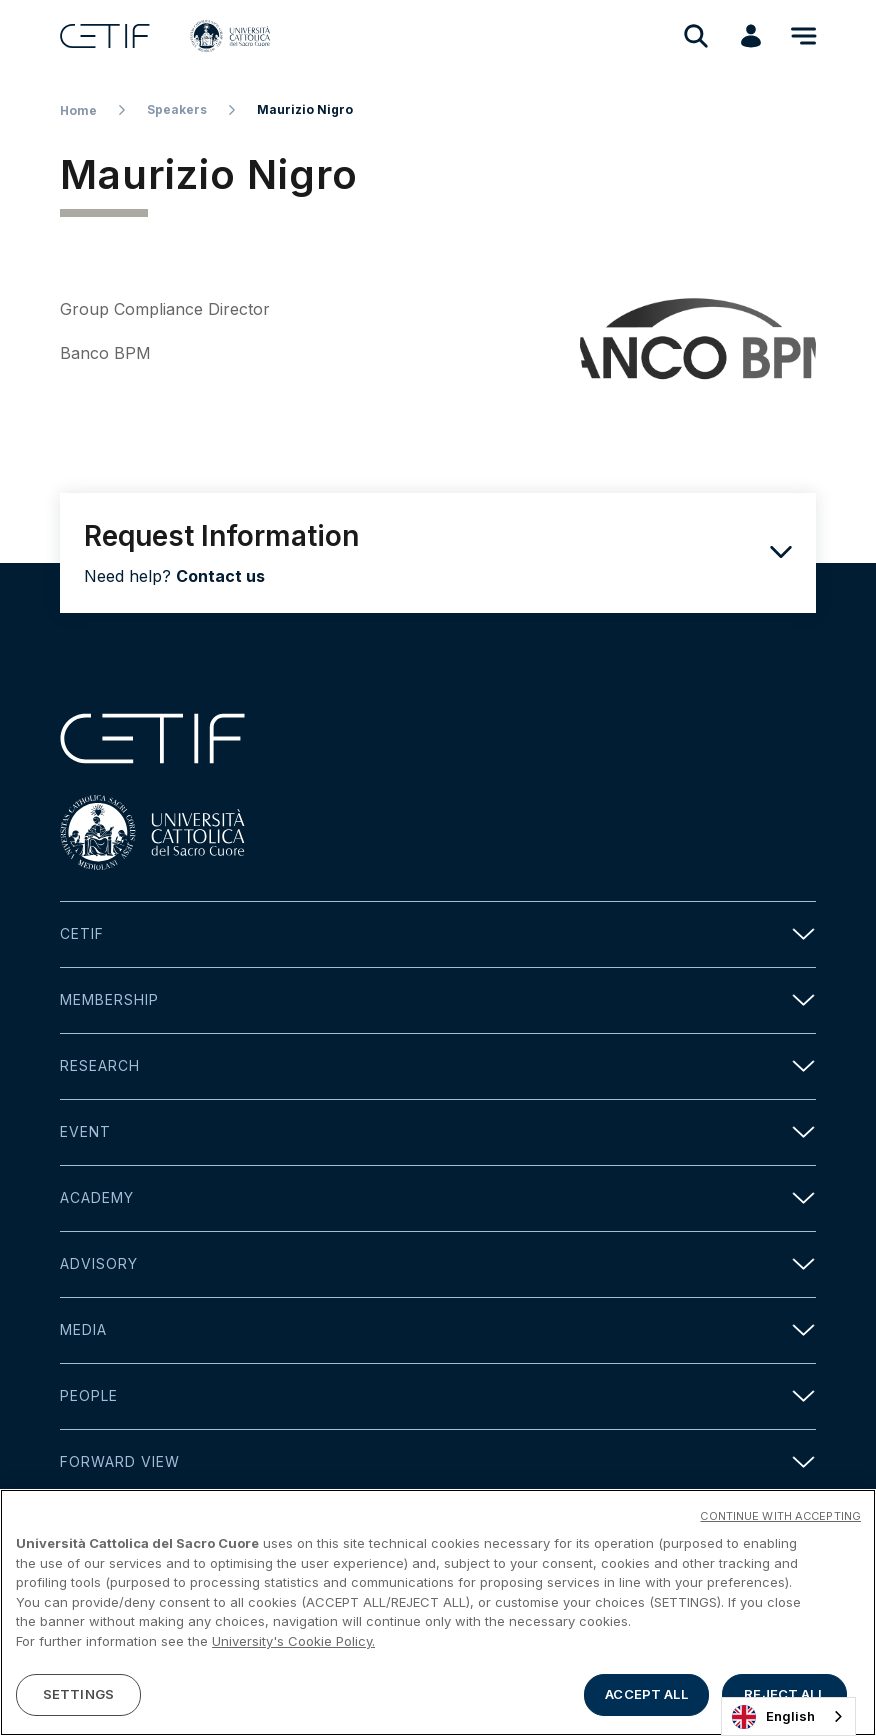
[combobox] (788, 1716)
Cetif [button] (438, 934)
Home (78, 110)
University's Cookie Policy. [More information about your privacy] (293, 1641)
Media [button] (438, 1330)
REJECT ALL (784, 1694)
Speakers (177, 109)
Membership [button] (438, 1000)
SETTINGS (78, 1694)
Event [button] (438, 1132)
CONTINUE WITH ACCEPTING (780, 1516)
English (773, 1717)
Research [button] (438, 1066)
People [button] (438, 1396)
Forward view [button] (438, 1462)
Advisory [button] (438, 1264)
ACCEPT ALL (646, 1694)
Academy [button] (438, 1198)
